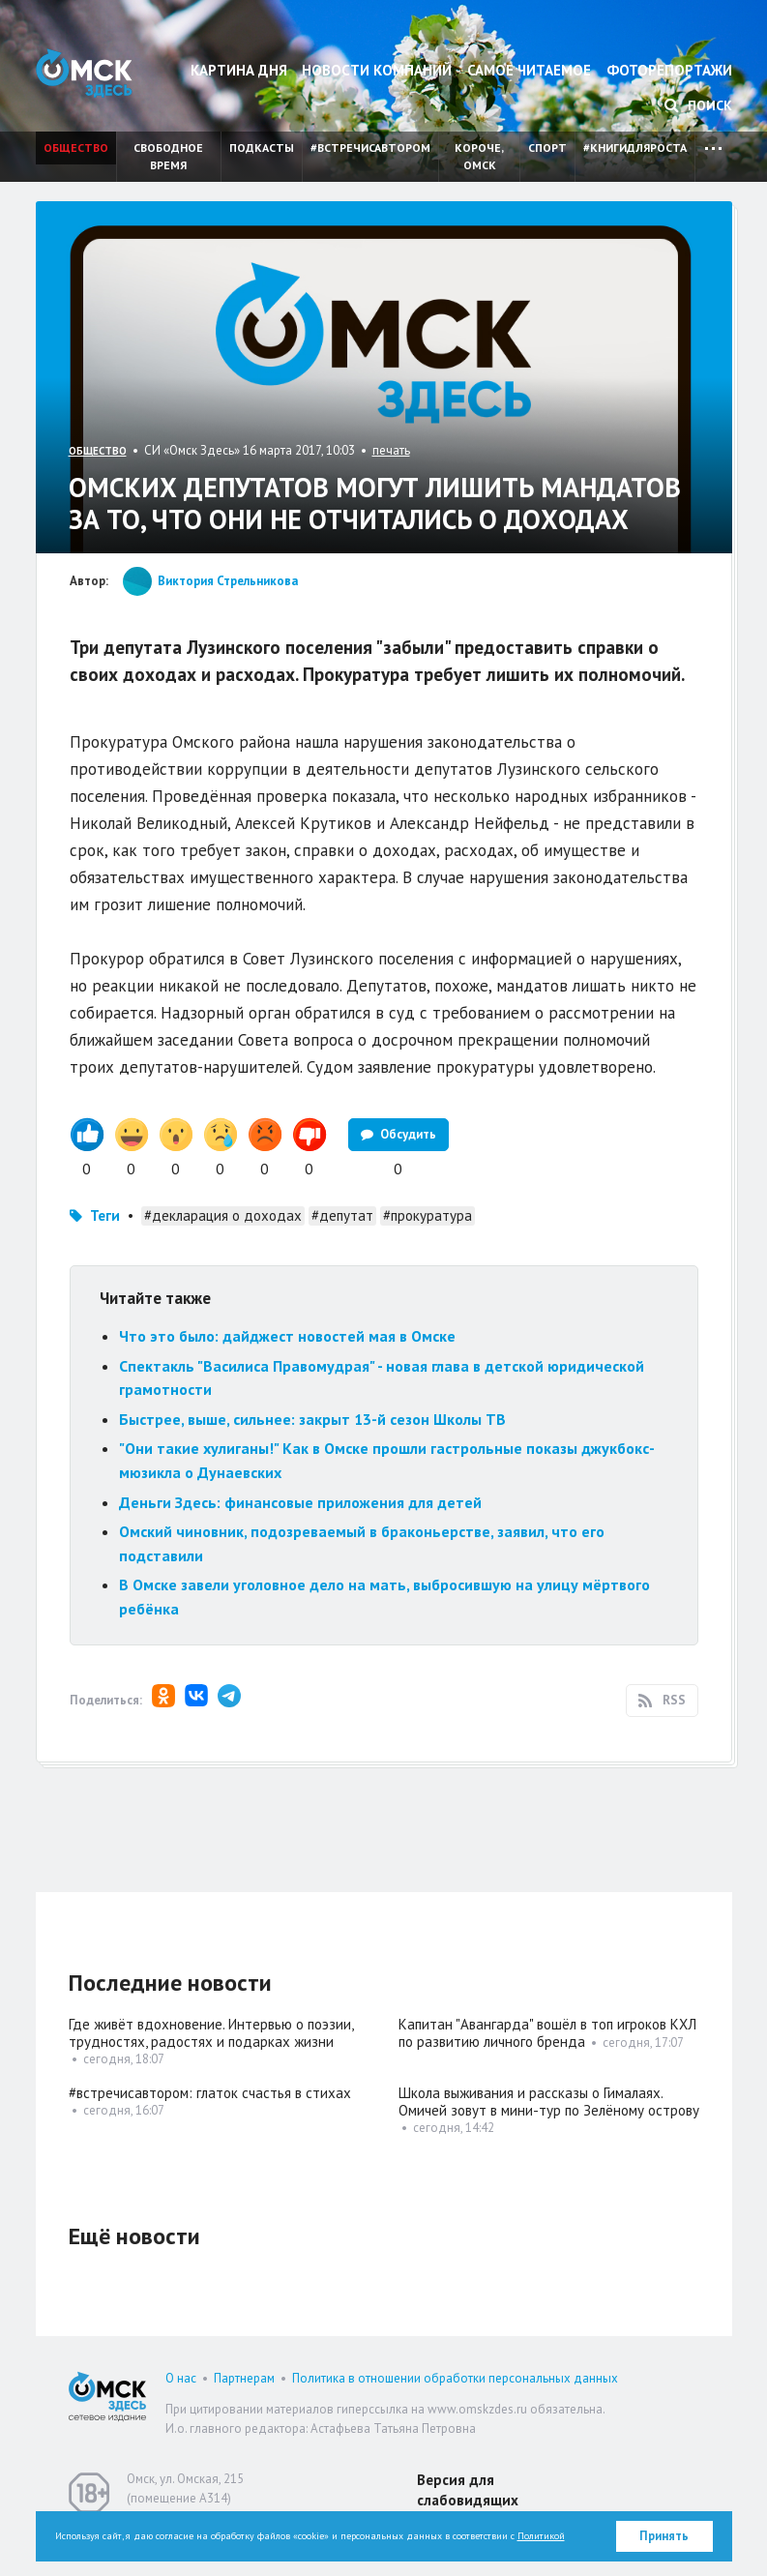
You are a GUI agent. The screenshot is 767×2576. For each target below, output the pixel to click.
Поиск (698, 105)
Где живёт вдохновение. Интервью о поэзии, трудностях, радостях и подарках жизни (211, 2033)
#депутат (342, 1215)
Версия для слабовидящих (467, 2490)
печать (391, 450)
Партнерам (244, 2378)
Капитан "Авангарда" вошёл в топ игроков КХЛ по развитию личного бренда (547, 2033)
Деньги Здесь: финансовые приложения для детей (300, 1502)
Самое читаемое (529, 70)
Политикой (541, 2536)
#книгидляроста (635, 147)
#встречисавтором (370, 147)
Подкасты (261, 147)
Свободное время (168, 156)
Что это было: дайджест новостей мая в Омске (287, 1336)
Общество (76, 147)
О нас (180, 2378)
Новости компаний (377, 70)
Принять (664, 2536)
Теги (105, 1215)
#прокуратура (427, 1215)
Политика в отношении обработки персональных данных (455, 2378)
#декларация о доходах (223, 1215)
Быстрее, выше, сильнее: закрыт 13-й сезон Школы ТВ (312, 1419)
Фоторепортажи (669, 70)
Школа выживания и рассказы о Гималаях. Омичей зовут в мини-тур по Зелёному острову (548, 2101)
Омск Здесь (84, 73)
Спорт (547, 147)
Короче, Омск (479, 156)
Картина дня (239, 70)
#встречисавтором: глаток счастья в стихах (210, 2093)
